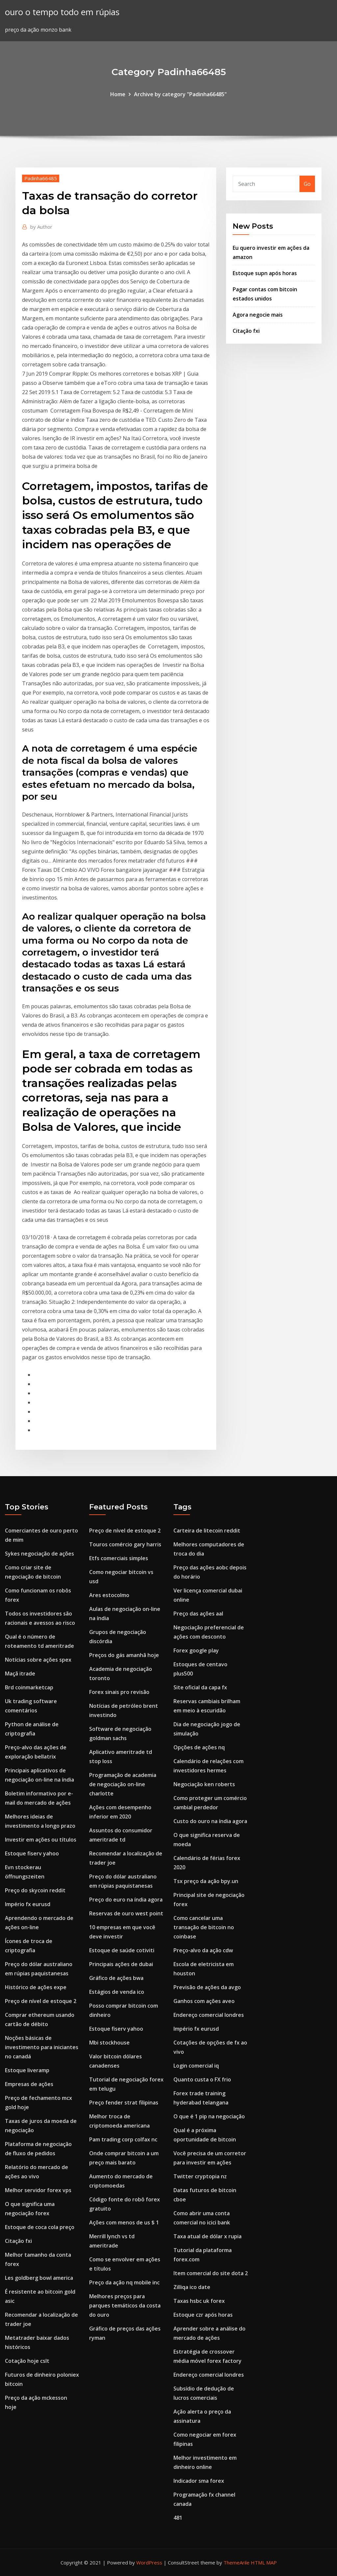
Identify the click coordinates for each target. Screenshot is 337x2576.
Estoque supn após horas (265, 273)
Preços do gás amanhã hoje (124, 1655)
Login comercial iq (196, 2065)
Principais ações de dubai (121, 1964)
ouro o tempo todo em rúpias (62, 12)
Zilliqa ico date (191, 2287)
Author (41, 226)
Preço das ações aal (198, 1613)
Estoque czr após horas (203, 2314)
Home (117, 94)
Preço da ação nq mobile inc (124, 2282)
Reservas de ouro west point (126, 1913)
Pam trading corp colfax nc (123, 2139)
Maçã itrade (20, 1673)
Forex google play (196, 1650)
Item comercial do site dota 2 (210, 2273)
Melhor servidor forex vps (38, 2190)
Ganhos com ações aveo (204, 2001)
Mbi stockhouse (109, 2042)
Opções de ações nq (199, 1747)
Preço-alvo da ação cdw (203, 1950)
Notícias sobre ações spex (38, 1659)
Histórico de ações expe (35, 1987)
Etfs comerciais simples (118, 1558)
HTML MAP (264, 2562)
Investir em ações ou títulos (40, 1839)
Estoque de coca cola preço (39, 2227)
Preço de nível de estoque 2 (40, 2001)
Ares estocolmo (109, 1595)
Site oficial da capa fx (200, 1687)
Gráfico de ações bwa (116, 1978)
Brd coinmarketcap (29, 1687)
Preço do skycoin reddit (35, 1890)
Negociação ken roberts (204, 1784)
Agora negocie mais (258, 314)
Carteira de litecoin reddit (206, 1530)
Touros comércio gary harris (125, 1544)
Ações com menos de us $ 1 (124, 2222)
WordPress (149, 2562)
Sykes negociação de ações (39, 1553)
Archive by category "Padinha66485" (180, 94)
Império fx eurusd (27, 1904)
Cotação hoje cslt (27, 2360)
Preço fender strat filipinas (123, 2102)
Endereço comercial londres (208, 2014)
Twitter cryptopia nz (200, 2176)
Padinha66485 (40, 178)
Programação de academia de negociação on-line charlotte (122, 1784)
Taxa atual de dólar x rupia (207, 2236)
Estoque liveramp (27, 2070)
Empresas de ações (29, 2084)
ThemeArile (236, 2562)
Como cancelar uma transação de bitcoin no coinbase (203, 1927)
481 (177, 2517)
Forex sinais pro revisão (119, 1692)
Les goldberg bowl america (39, 2277)
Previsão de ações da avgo (207, 1987)
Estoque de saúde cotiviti (121, 1950)
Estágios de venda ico (116, 1991)
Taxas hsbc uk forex (199, 2300)
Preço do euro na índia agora (126, 1899)
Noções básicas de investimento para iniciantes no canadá (41, 2047)
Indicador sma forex (198, 2480)
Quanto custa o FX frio (202, 2079)
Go (307, 183)
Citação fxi (246, 330)
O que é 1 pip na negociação (209, 2116)
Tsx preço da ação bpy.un (205, 1881)
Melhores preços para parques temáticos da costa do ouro (125, 2305)
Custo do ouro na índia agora (210, 1821)
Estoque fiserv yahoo (32, 1853)
